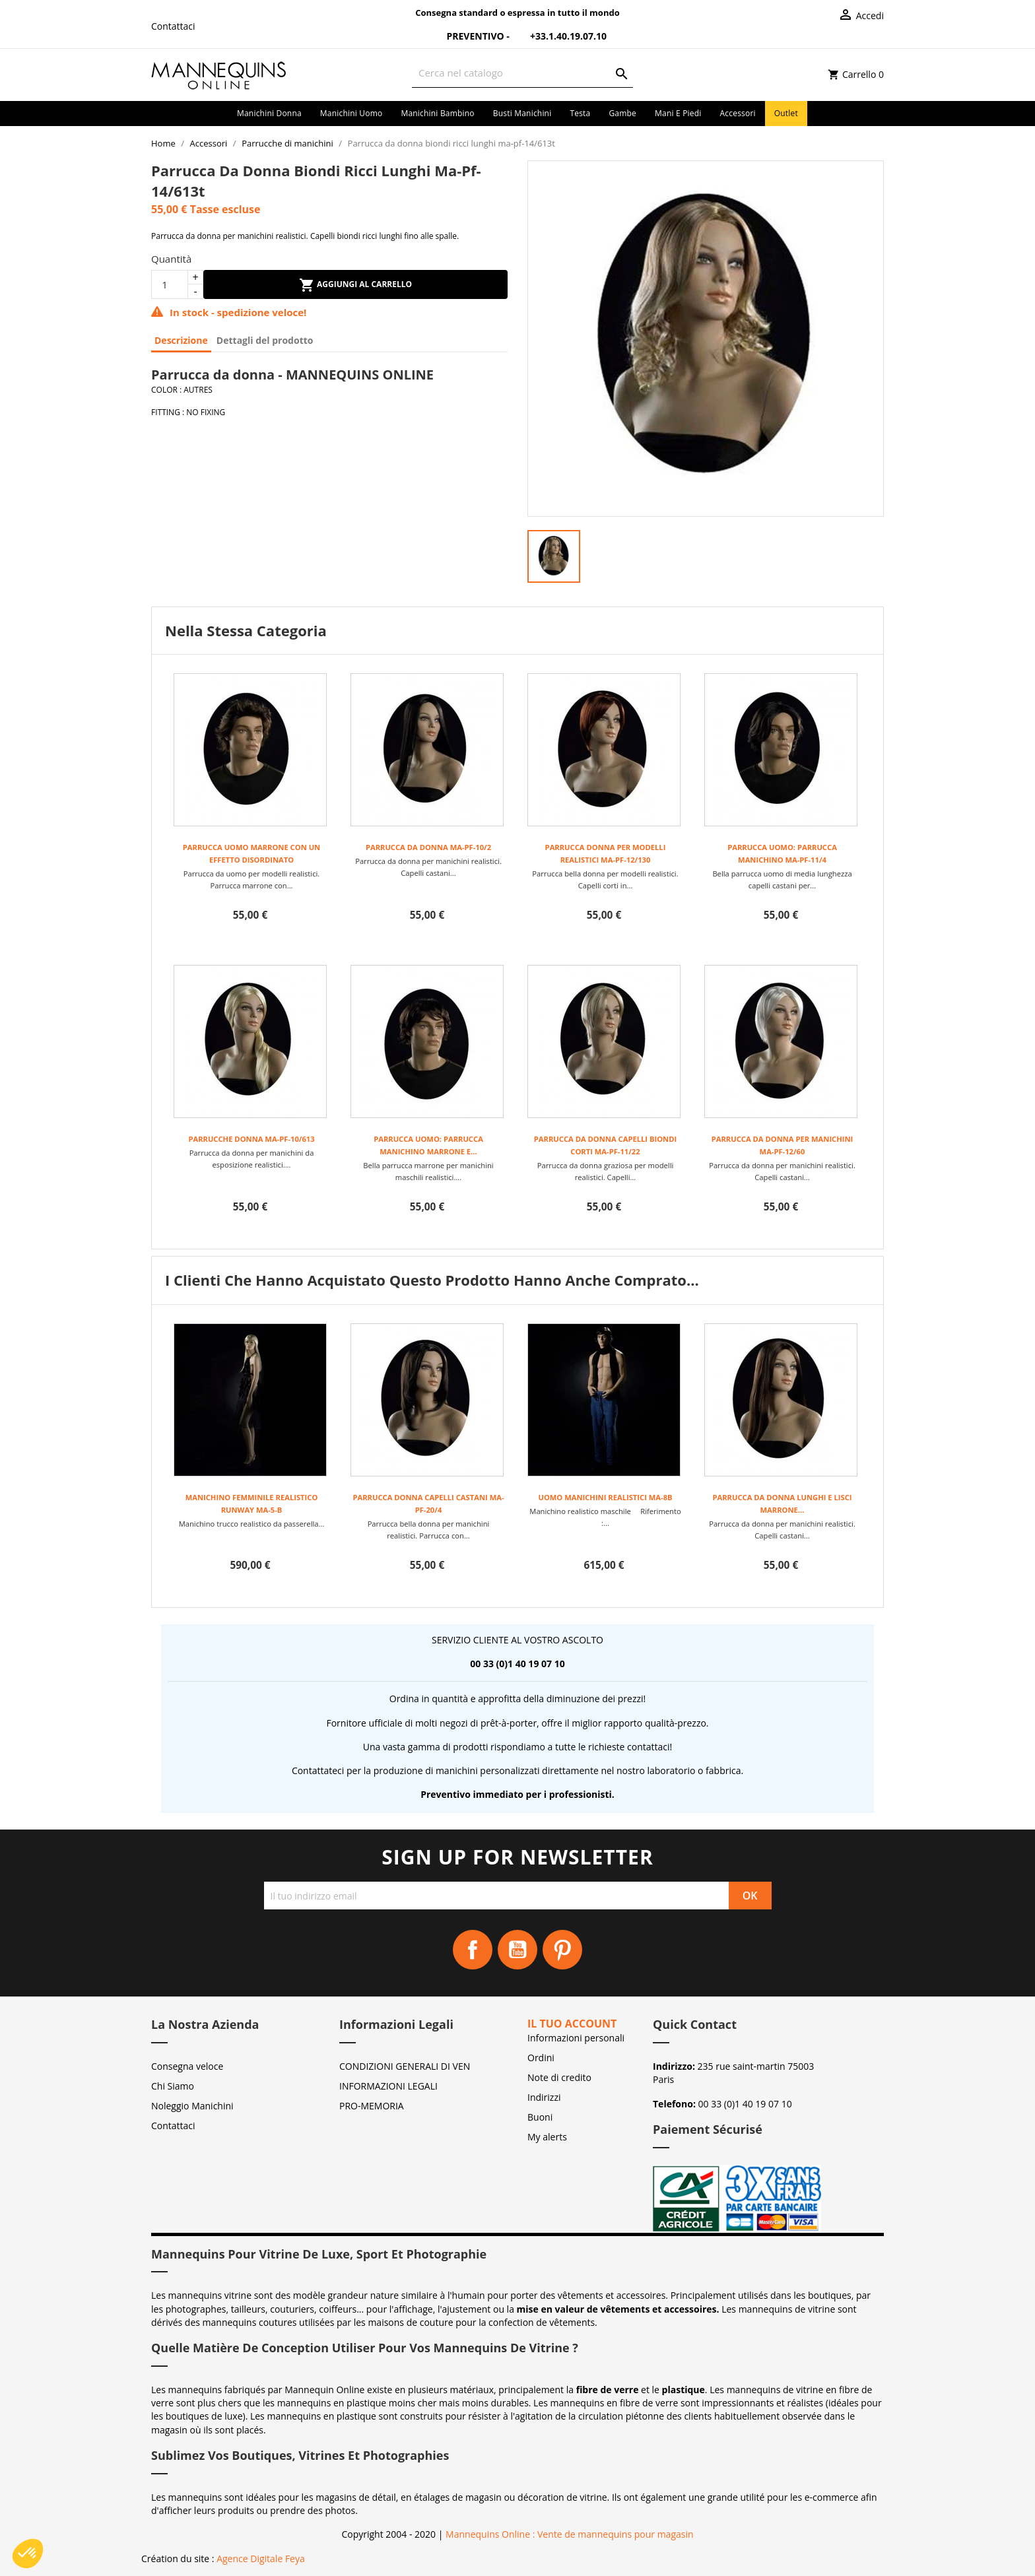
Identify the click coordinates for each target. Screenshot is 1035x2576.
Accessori (738, 113)
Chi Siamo (172, 2086)
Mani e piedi (678, 113)
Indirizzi (544, 2097)
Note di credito (559, 2077)
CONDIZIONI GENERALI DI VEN (404, 2066)
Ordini (540, 2057)
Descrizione (181, 340)
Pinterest (562, 1949)
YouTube (517, 1949)
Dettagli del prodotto (265, 340)
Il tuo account (572, 2023)
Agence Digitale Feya (261, 2558)
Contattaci (173, 26)
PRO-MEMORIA (371, 2105)
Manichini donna (269, 113)
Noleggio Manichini (192, 2105)
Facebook (472, 1949)
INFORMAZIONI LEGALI (388, 2086)
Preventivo (467, 36)
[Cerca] (522, 73)
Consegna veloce (187, 2066)
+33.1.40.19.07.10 (559, 36)
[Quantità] (169, 284)
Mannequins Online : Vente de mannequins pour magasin (569, 2534)
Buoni (539, 2117)
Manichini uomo (351, 113)
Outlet (786, 113)
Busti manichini (522, 113)
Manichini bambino (437, 113)
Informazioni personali (575, 2037)
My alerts (547, 2136)
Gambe (622, 113)
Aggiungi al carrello (355, 285)
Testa (580, 113)
